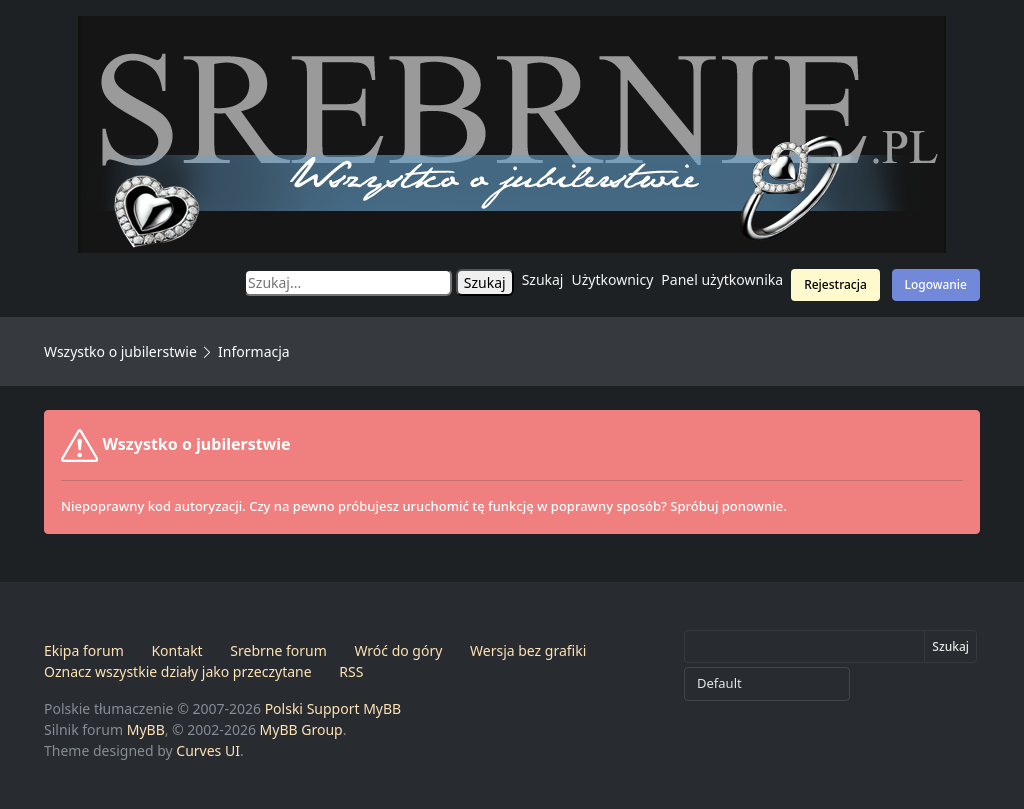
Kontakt (176, 650)
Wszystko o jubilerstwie (120, 351)
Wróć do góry (398, 650)
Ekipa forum (84, 650)
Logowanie (936, 284)
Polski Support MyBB (333, 708)
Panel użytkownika (722, 279)
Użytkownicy (613, 279)
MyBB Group (301, 729)
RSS (351, 671)
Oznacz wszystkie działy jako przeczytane (178, 671)
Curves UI (208, 750)
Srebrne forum (278, 650)
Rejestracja (835, 284)
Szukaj (543, 279)
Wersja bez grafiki (528, 650)
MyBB (146, 729)
